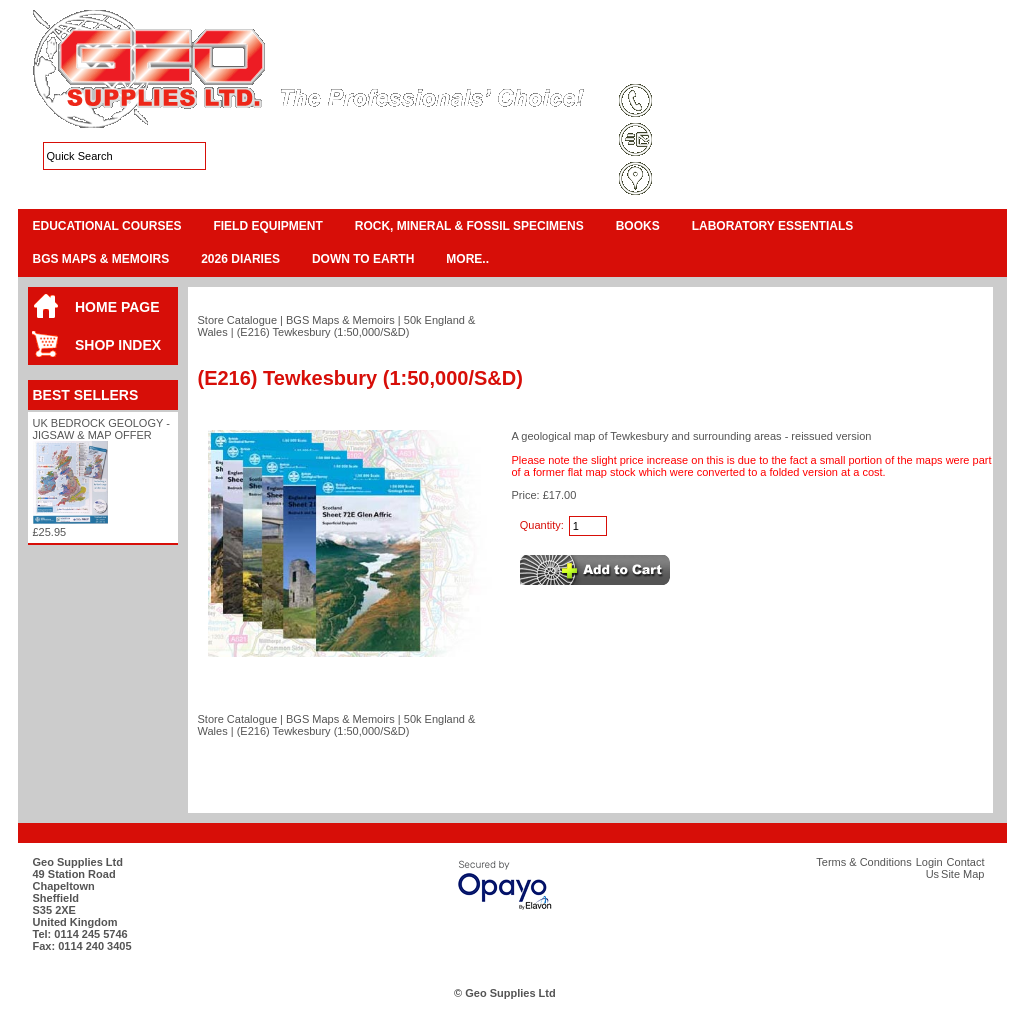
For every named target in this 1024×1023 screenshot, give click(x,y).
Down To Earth (363, 259)
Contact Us (893, 64)
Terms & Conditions (688, 64)
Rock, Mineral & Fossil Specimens (469, 226)
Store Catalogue (238, 320)
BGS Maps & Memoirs (101, 259)
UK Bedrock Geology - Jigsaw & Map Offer (101, 429)
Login (832, 64)
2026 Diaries (240, 259)
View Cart (913, 40)
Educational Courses (107, 226)
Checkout (972, 40)
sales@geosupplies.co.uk (725, 141)
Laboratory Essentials (773, 226)
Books (638, 226)
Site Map (777, 64)
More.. (467, 259)
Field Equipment (267, 226)
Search (958, 64)
